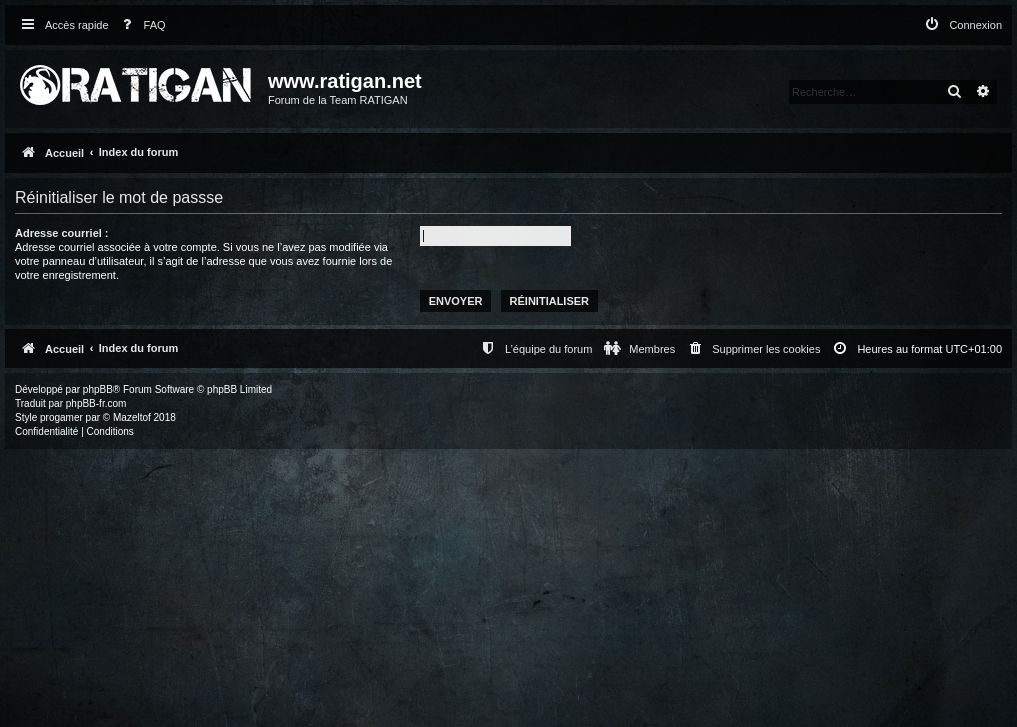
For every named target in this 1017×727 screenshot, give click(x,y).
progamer (61, 417)
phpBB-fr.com (96, 403)
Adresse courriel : (62, 233)
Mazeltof (132, 417)
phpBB (98, 389)
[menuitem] (140, 25)
